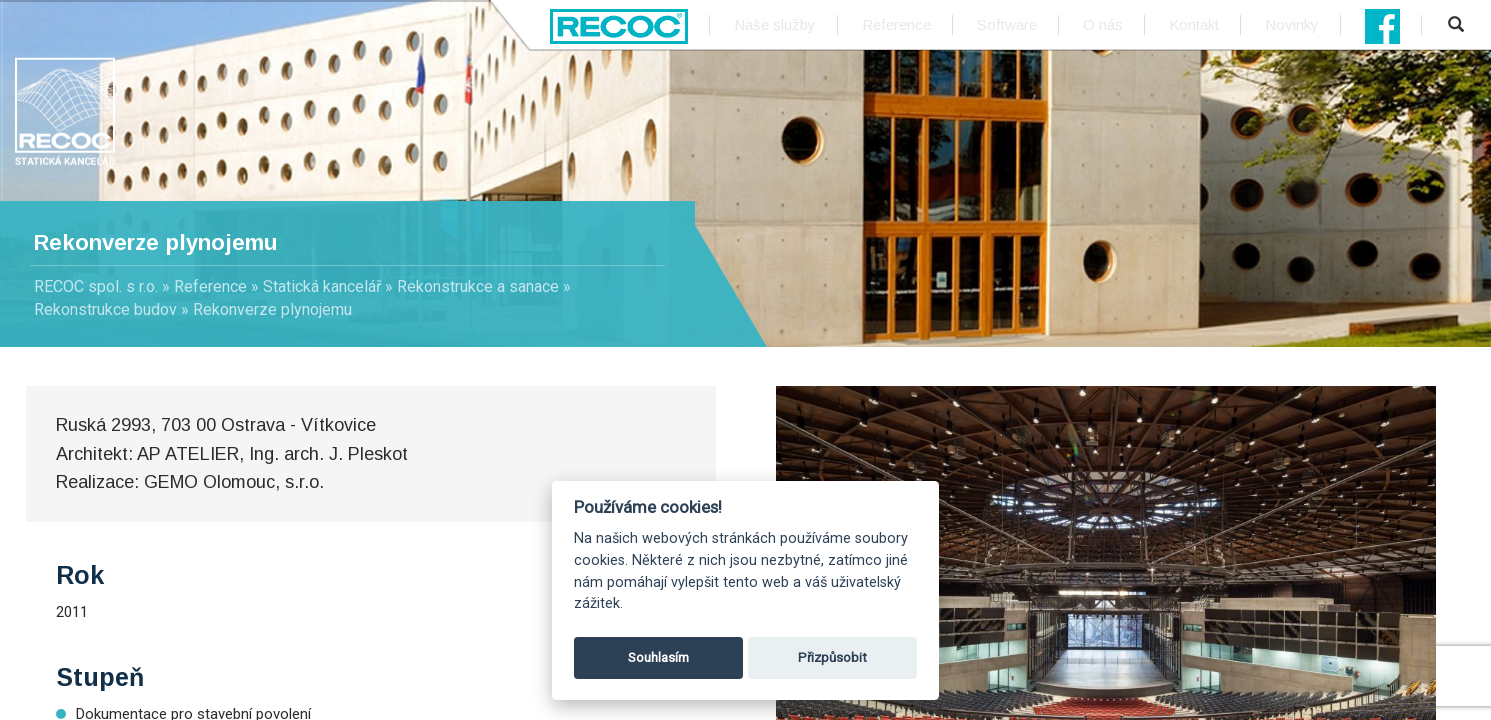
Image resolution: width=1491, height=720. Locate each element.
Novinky (1292, 24)
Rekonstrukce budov (105, 309)
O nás (1103, 24)
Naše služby (775, 24)
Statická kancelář (322, 286)
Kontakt (1194, 24)
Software (1007, 24)
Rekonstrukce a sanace (478, 286)
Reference (896, 24)
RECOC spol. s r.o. (96, 286)
